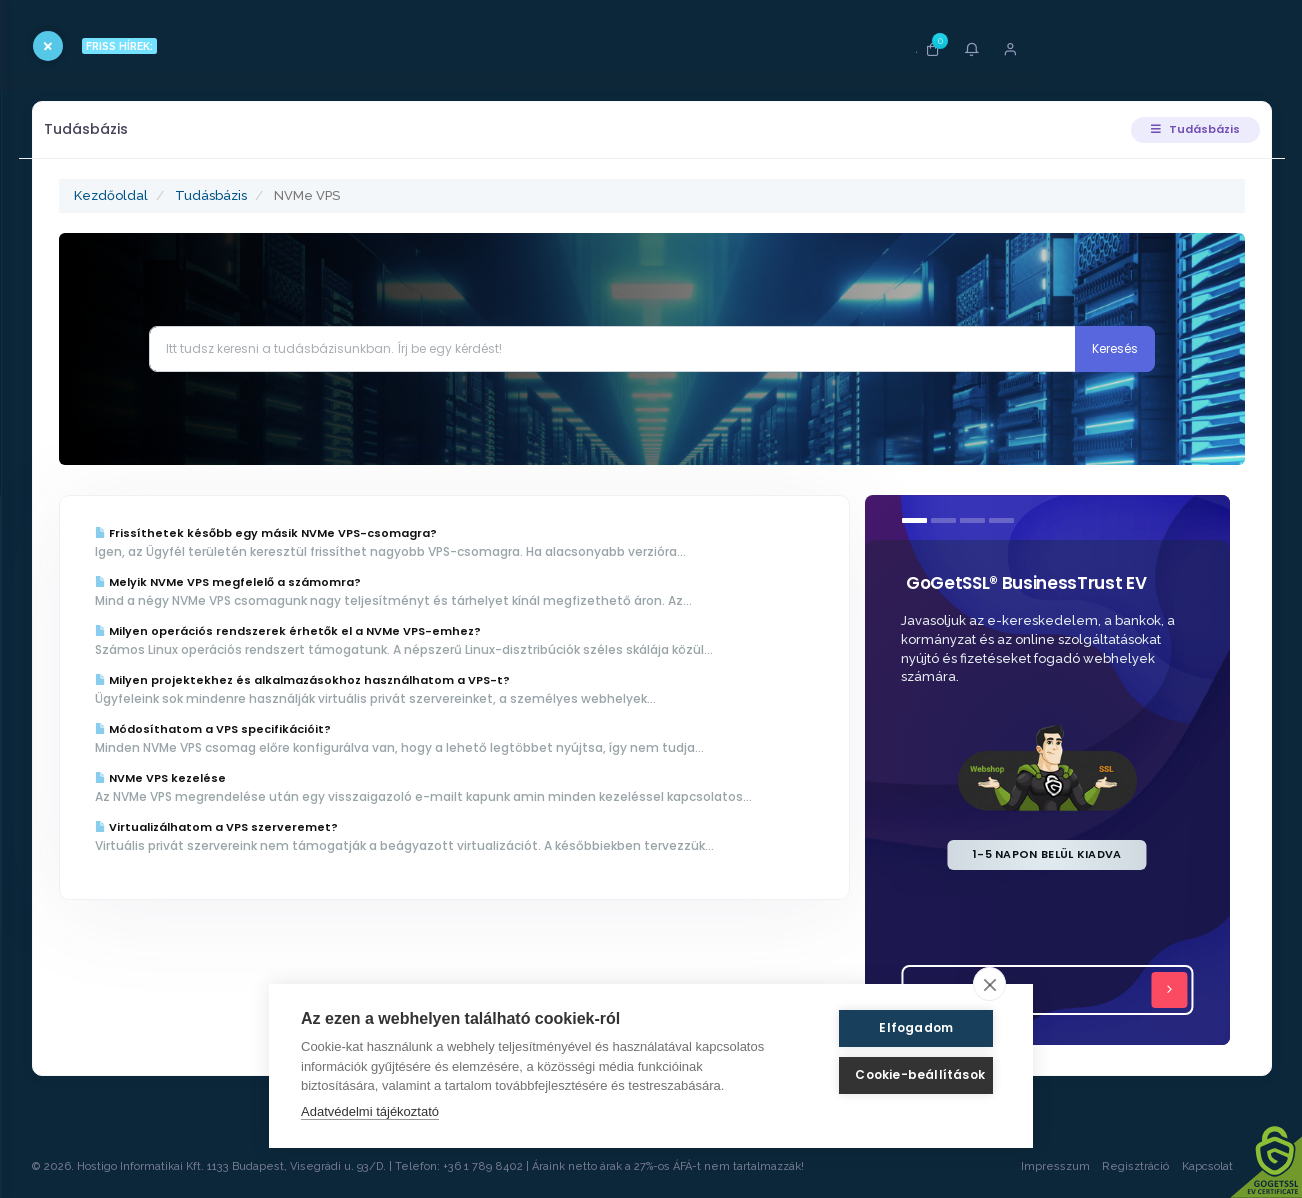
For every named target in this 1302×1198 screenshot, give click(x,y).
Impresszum (1045, 1166)
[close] (989, 984)
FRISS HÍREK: (197, 46)
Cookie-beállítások (905, 1074)
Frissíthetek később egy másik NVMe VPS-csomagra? (358, 533)
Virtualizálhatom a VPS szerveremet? (308, 844)
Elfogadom (905, 1027)
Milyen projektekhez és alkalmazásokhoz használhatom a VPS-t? (394, 680)
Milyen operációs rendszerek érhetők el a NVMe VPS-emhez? (380, 631)
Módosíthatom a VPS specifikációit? (305, 729)
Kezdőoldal (203, 195)
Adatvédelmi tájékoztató (370, 1111)
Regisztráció (1126, 1166)
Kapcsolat (1217, 1166)
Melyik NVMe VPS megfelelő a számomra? (320, 582)
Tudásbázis (1181, 129)
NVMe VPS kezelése (252, 778)
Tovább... (1056, 990)
